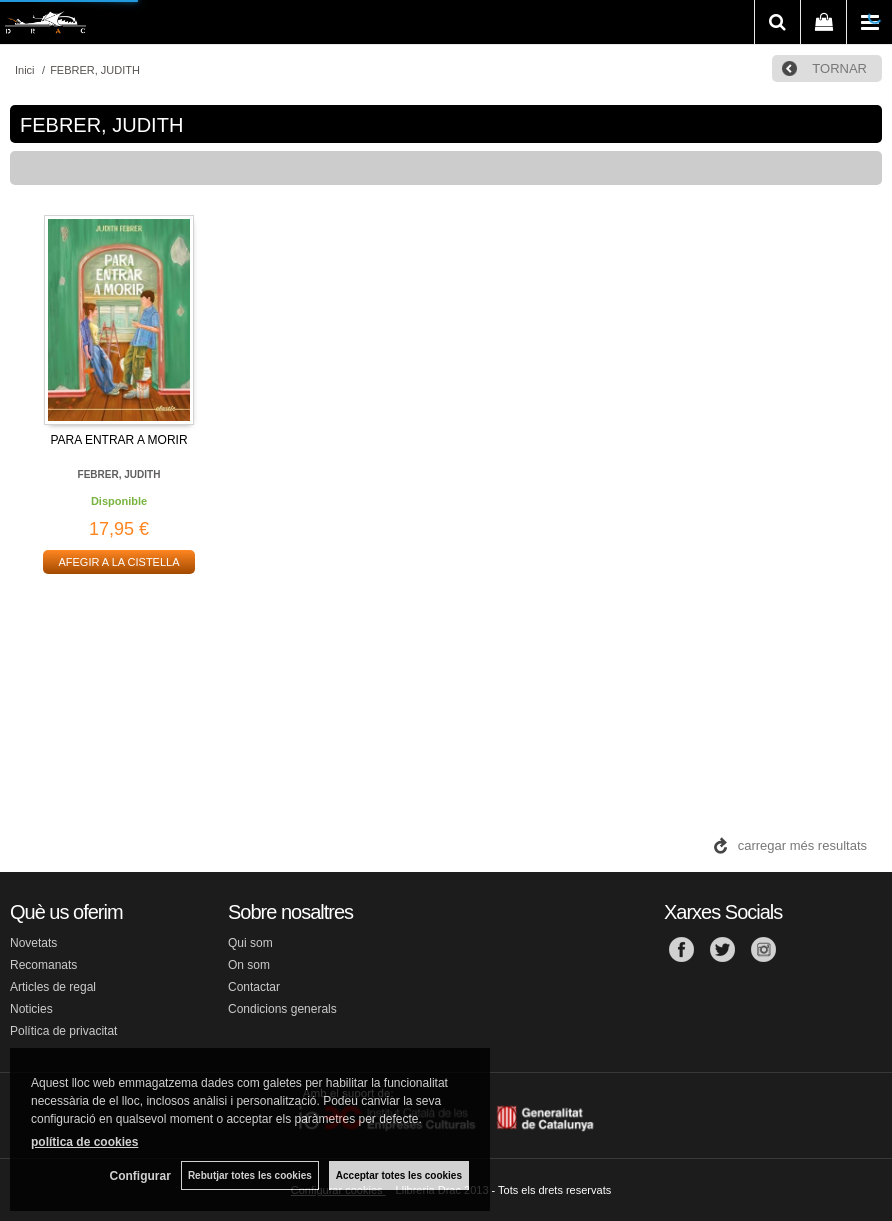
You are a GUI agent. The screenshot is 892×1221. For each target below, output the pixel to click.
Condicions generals (282, 1009)
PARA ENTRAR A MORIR (118, 440)
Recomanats (43, 965)
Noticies (31, 1009)
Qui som (250, 943)
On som (249, 965)
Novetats (33, 943)
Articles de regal (53, 987)
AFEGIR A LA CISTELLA (118, 562)
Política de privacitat (63, 1031)
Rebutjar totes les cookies (250, 1175)
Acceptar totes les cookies (399, 1175)
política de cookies (84, 1142)
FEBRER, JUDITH (119, 474)
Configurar (140, 1176)
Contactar (254, 987)
